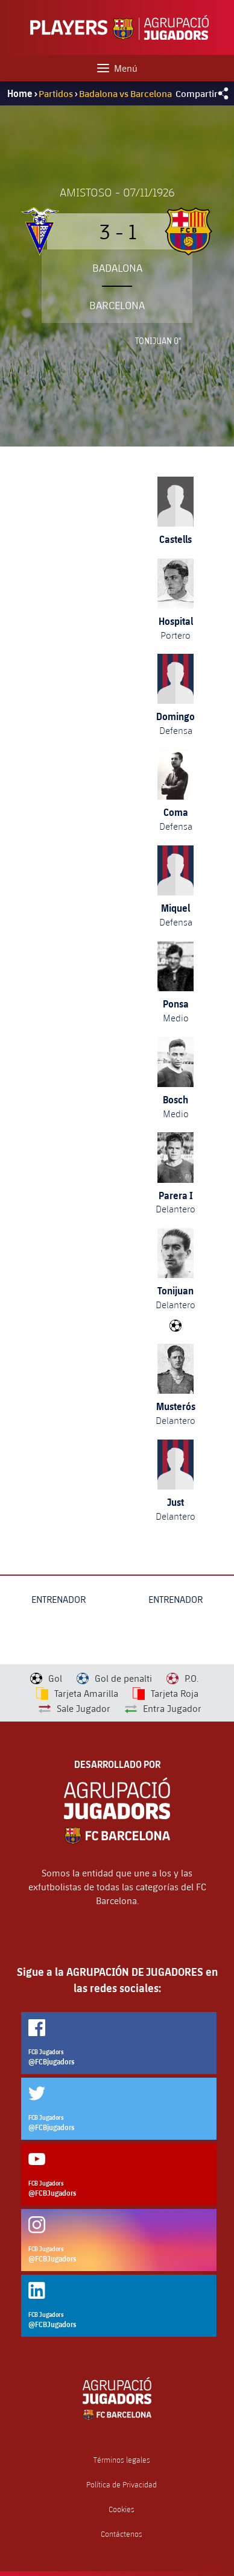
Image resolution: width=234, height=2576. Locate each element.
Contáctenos (121, 2534)
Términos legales (121, 2460)
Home (20, 93)
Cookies (121, 2509)
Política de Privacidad (121, 2484)
